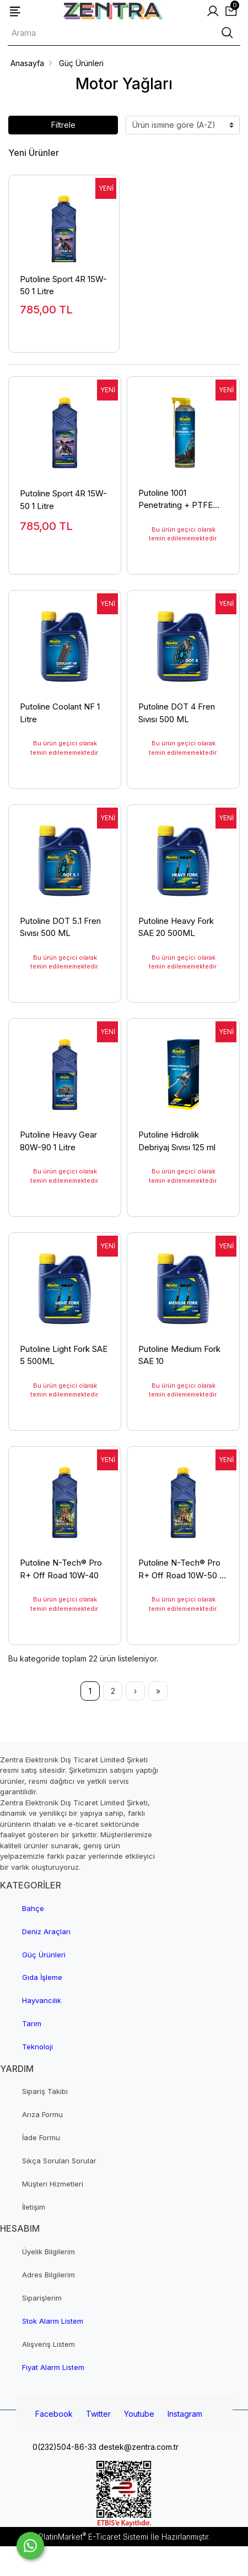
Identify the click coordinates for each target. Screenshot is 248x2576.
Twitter (98, 2413)
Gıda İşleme (42, 1977)
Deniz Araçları (46, 1931)
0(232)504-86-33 (63, 2446)
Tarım (31, 2023)
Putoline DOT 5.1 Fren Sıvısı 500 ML (60, 927)
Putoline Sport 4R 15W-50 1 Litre (63, 284)
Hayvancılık (41, 2000)
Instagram (185, 2413)
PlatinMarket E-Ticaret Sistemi (93, 2536)
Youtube (139, 2413)
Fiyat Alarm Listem (53, 2367)
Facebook (54, 2413)
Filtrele (63, 124)
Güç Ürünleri (44, 1954)
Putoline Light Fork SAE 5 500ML (63, 1355)
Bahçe (33, 1908)
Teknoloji (37, 2046)
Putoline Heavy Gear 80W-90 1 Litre (58, 1140)
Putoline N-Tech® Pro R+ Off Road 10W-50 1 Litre (180, 1569)
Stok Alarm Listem (52, 2321)
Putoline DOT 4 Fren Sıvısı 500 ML (176, 712)
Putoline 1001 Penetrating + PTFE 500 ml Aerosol (175, 499)
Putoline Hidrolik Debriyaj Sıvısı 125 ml (176, 1140)
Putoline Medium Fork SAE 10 (179, 1355)
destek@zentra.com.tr (137, 2446)
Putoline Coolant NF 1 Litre (60, 712)
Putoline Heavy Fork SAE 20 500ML (176, 927)
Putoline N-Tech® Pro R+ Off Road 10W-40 (61, 1569)
